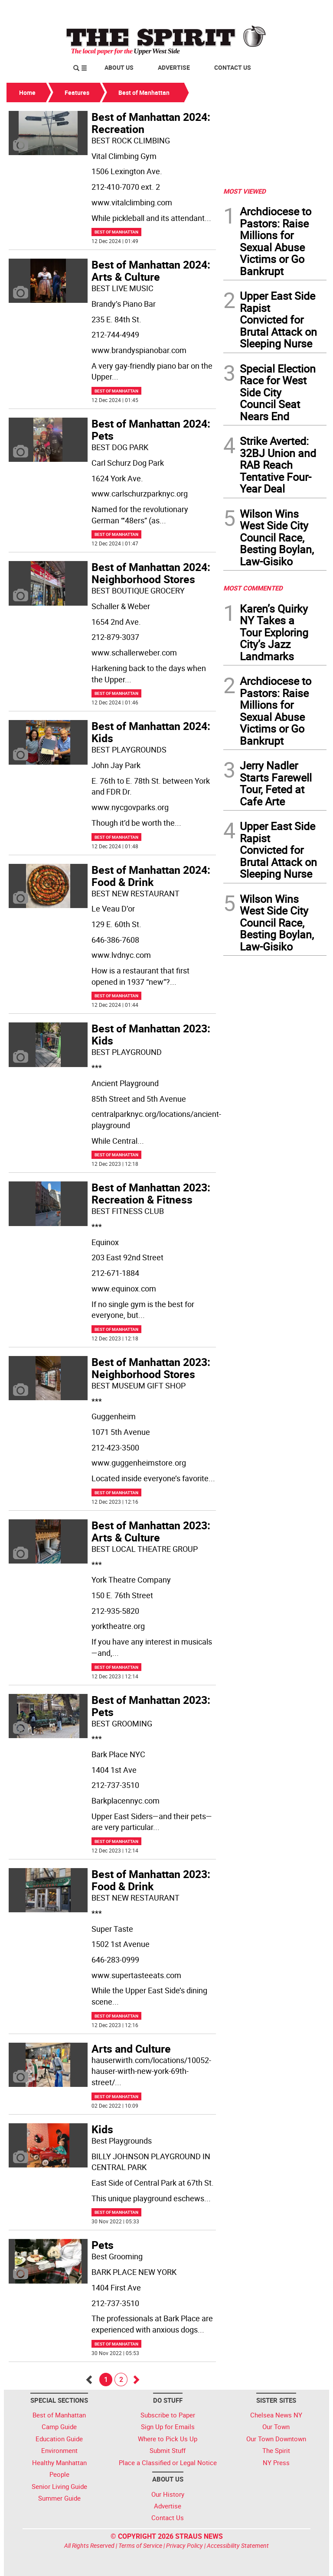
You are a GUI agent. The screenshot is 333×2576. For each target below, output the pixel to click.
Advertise (174, 67)
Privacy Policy (184, 2545)
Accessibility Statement (238, 2545)
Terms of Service (140, 2545)
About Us (119, 67)
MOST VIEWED (244, 191)
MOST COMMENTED (253, 588)
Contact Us (232, 67)
